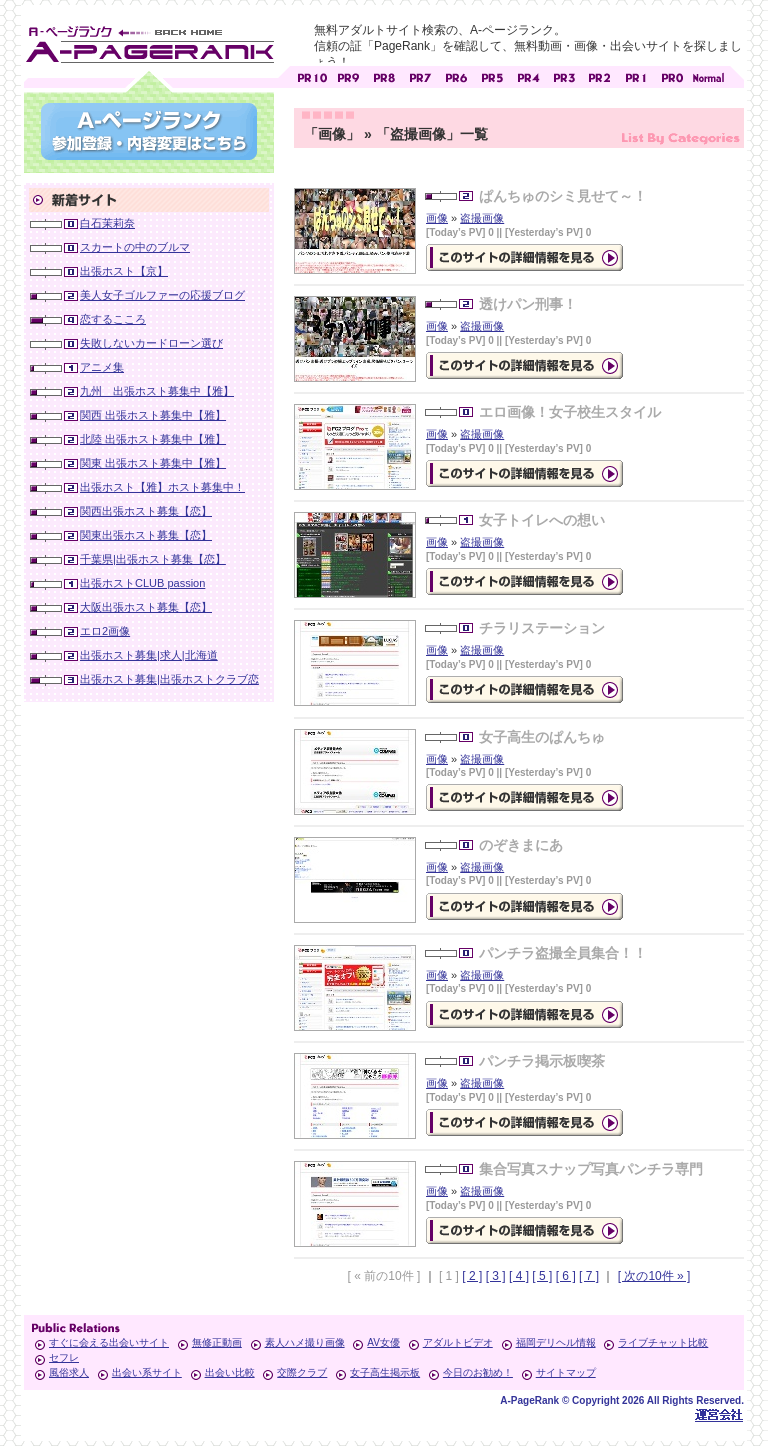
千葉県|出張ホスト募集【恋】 (153, 559)
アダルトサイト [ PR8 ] (384, 75)
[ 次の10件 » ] (654, 1276)
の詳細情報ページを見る (524, 257)
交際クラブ (302, 1372)
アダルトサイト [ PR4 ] (528, 75)
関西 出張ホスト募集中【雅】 (153, 415)
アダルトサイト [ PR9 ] (348, 75)
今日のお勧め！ (478, 1372)
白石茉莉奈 (107, 223)
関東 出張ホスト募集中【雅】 (153, 463)
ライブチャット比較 (663, 1342)
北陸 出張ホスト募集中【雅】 (153, 439)
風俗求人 (69, 1372)
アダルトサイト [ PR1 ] (636, 75)
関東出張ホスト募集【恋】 (146, 535)
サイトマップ (566, 1372)
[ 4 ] (519, 1276)
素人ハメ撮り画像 (305, 1342)
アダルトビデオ (458, 1342)
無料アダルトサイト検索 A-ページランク (149, 41)
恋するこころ (113, 319)
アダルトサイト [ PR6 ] (456, 75)
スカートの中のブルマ (135, 247)
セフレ (64, 1357)
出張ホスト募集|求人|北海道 (149, 655)
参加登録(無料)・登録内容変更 (149, 131)
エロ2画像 (105, 631)
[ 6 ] (566, 1276)
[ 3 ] (496, 1276)
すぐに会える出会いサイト (109, 1342)
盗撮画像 (482, 218)
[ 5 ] (542, 1276)
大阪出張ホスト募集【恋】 (146, 607)
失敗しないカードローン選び (151, 343)
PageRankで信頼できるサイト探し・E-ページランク (708, 75)
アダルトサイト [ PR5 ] (492, 75)
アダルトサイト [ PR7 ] (420, 75)
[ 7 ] (589, 1276)
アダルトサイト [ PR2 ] (600, 75)
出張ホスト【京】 (124, 271)
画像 (437, 218)
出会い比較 (230, 1372)
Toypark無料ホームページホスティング (719, 1414)
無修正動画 (217, 1342)
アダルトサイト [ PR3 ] (564, 75)
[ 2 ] (472, 1276)
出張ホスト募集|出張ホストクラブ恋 (169, 679)
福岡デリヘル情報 (556, 1342)
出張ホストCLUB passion (142, 583)
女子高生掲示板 (385, 1372)
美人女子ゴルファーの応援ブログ (162, 295)
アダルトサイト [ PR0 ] (672, 75)
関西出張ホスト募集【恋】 (146, 511)
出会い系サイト (147, 1372)
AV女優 (383, 1342)
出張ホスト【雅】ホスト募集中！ (162, 487)
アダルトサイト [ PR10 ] (312, 75)
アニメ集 (102, 367)
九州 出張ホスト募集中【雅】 (157, 391)
